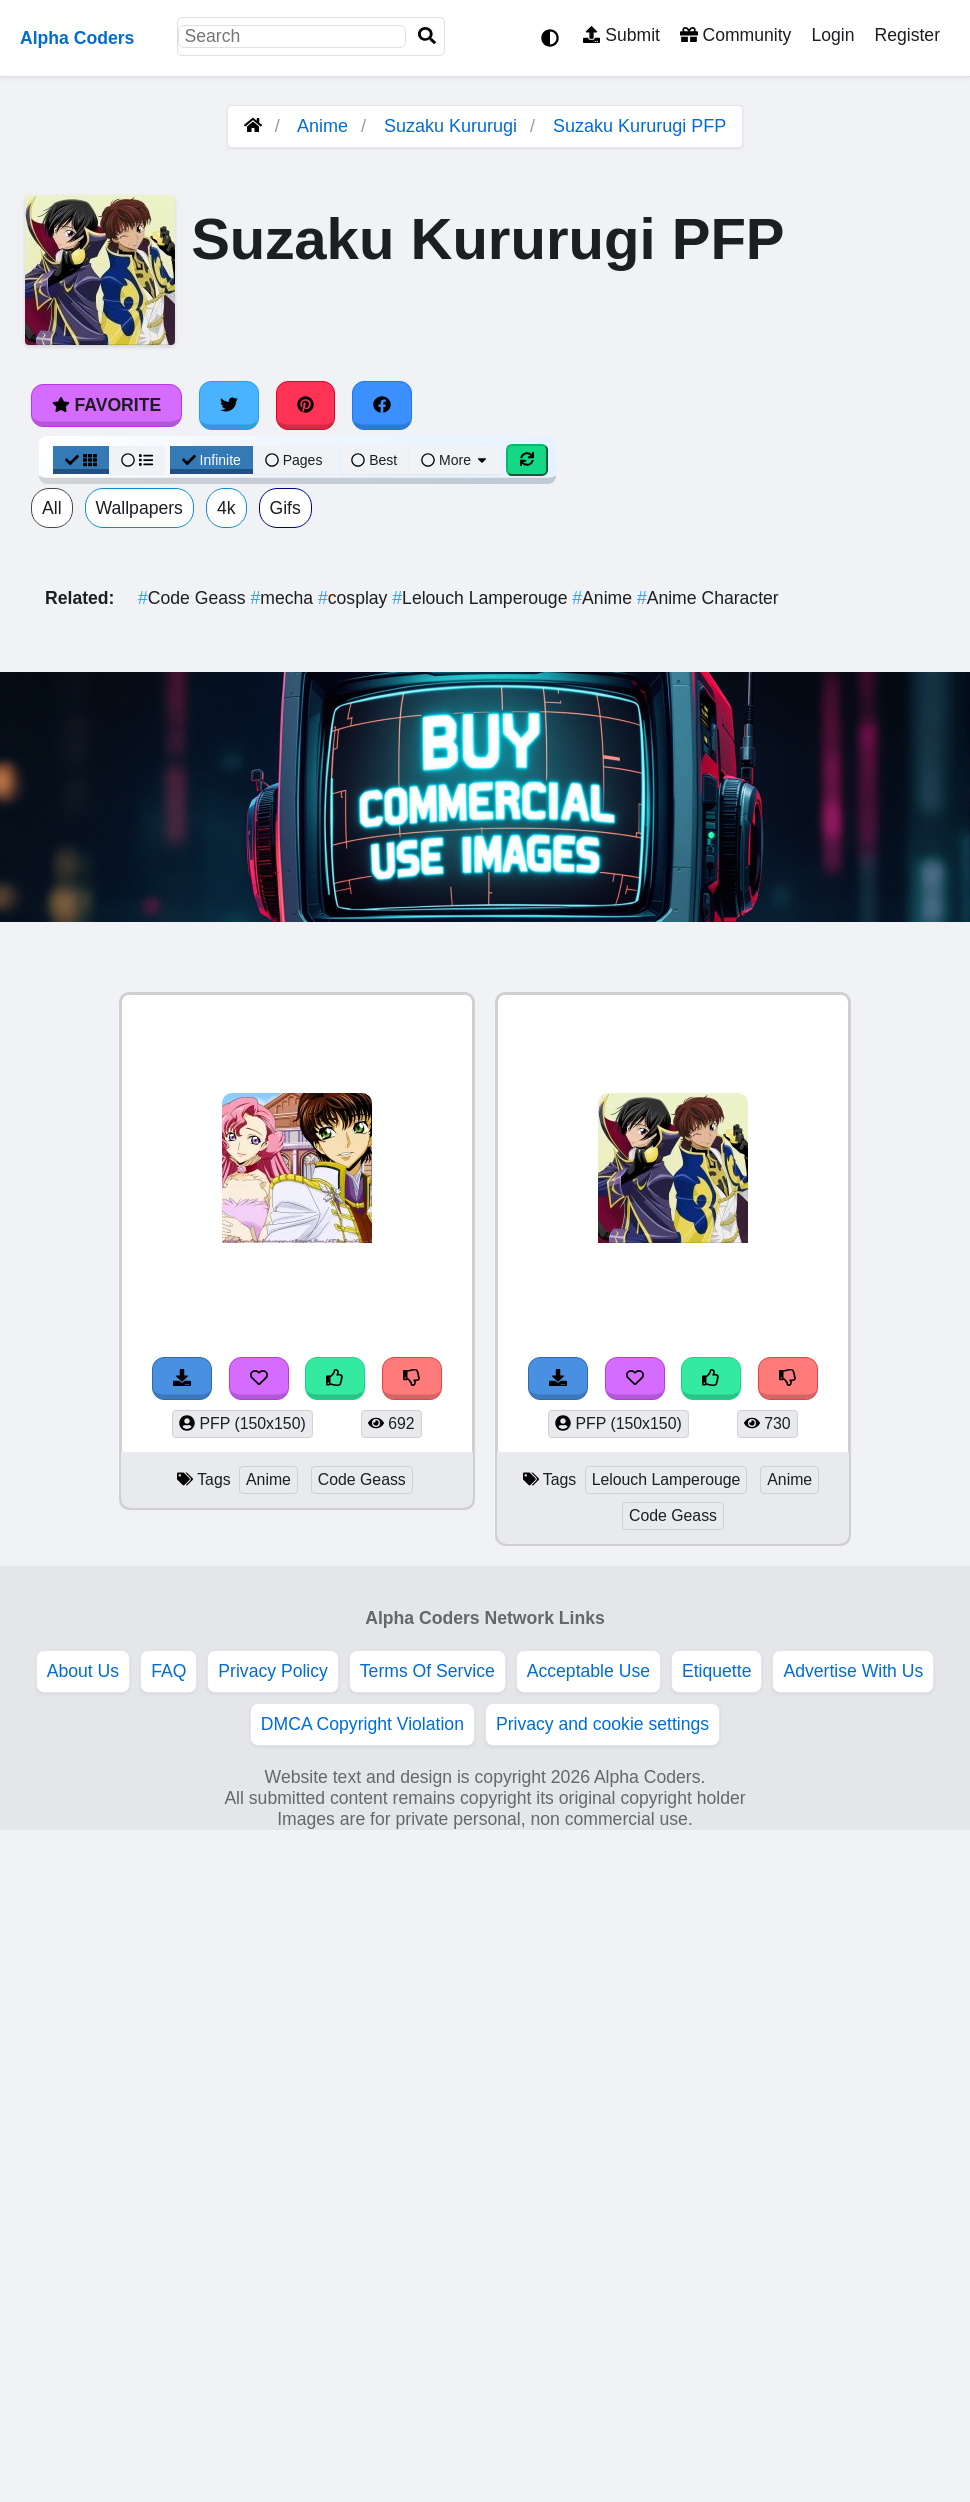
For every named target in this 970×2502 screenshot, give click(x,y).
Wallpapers (139, 508)
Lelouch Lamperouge (482, 598)
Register (907, 35)
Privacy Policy (273, 1671)
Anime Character (708, 598)
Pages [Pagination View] (294, 460)
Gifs (285, 508)
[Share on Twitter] (229, 405)
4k (226, 508)
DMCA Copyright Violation (362, 1724)
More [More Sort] (455, 460)
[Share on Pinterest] (306, 405)
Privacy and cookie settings (602, 1724)
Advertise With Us (853, 1671)
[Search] (427, 36)
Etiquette (716, 1671)
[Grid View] (81, 460)
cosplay (355, 598)
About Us (83, 1671)
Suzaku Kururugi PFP (639, 126)
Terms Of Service (427, 1671)
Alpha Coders (77, 38)
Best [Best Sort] (374, 460)
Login (832, 35)
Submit (621, 35)
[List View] (137, 460)
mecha (284, 598)
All (52, 508)
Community (735, 35)
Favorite (106, 405)
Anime (322, 126)
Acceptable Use (588, 1671)
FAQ (168, 1671)
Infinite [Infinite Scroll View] (211, 460)
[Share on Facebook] (382, 405)
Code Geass (194, 598)
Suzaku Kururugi (450, 126)
